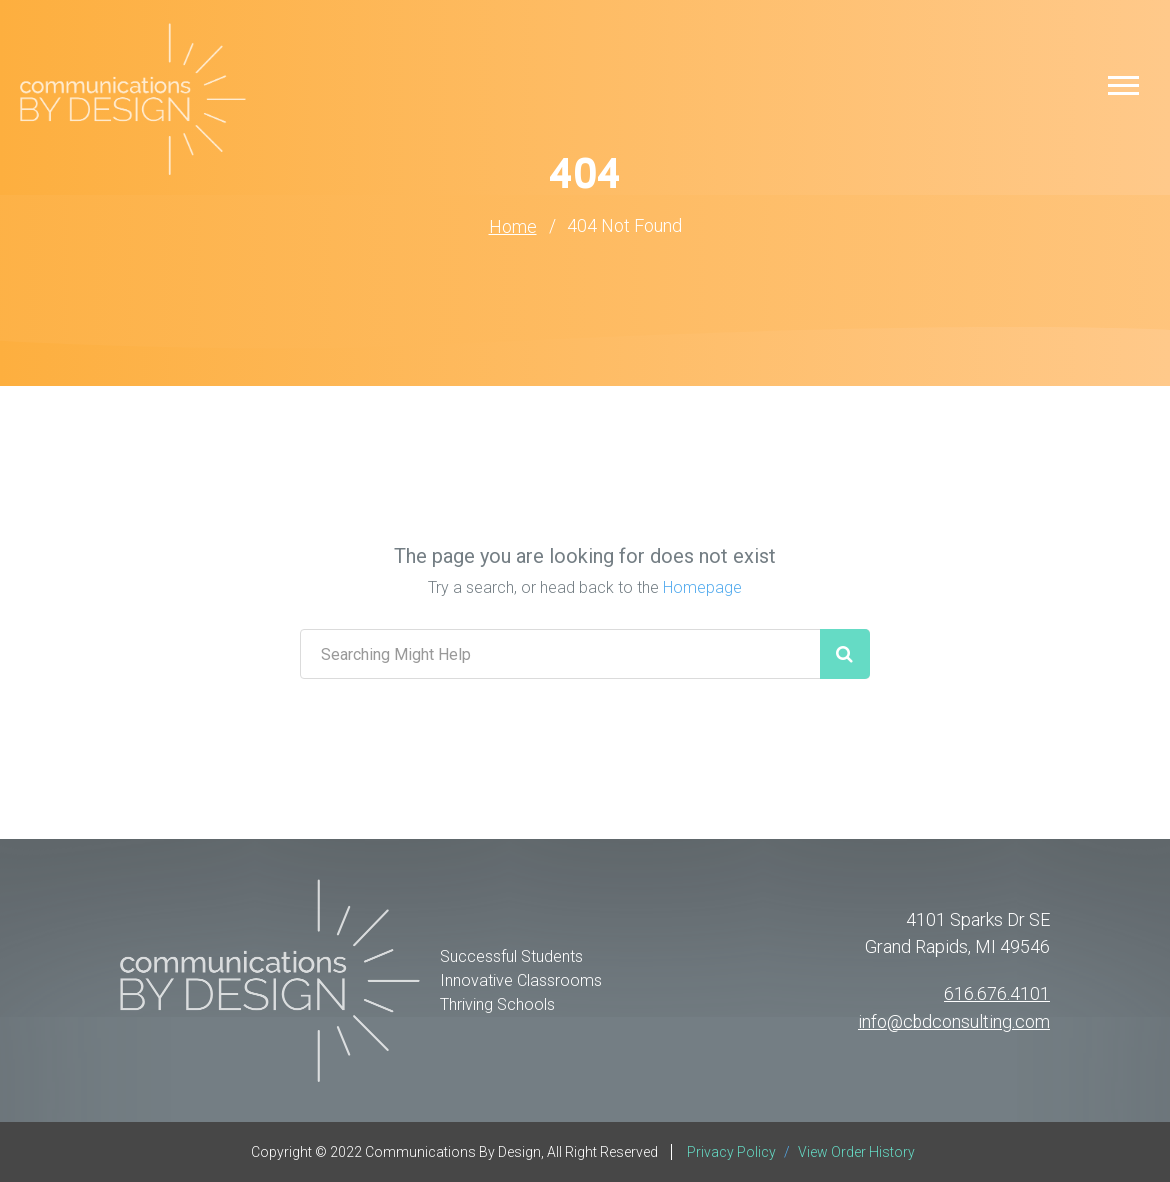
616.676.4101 (997, 993)
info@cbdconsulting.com (953, 1020)
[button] (1123, 84)
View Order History (856, 1152)
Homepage (702, 587)
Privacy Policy (733, 1152)
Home (513, 227)
